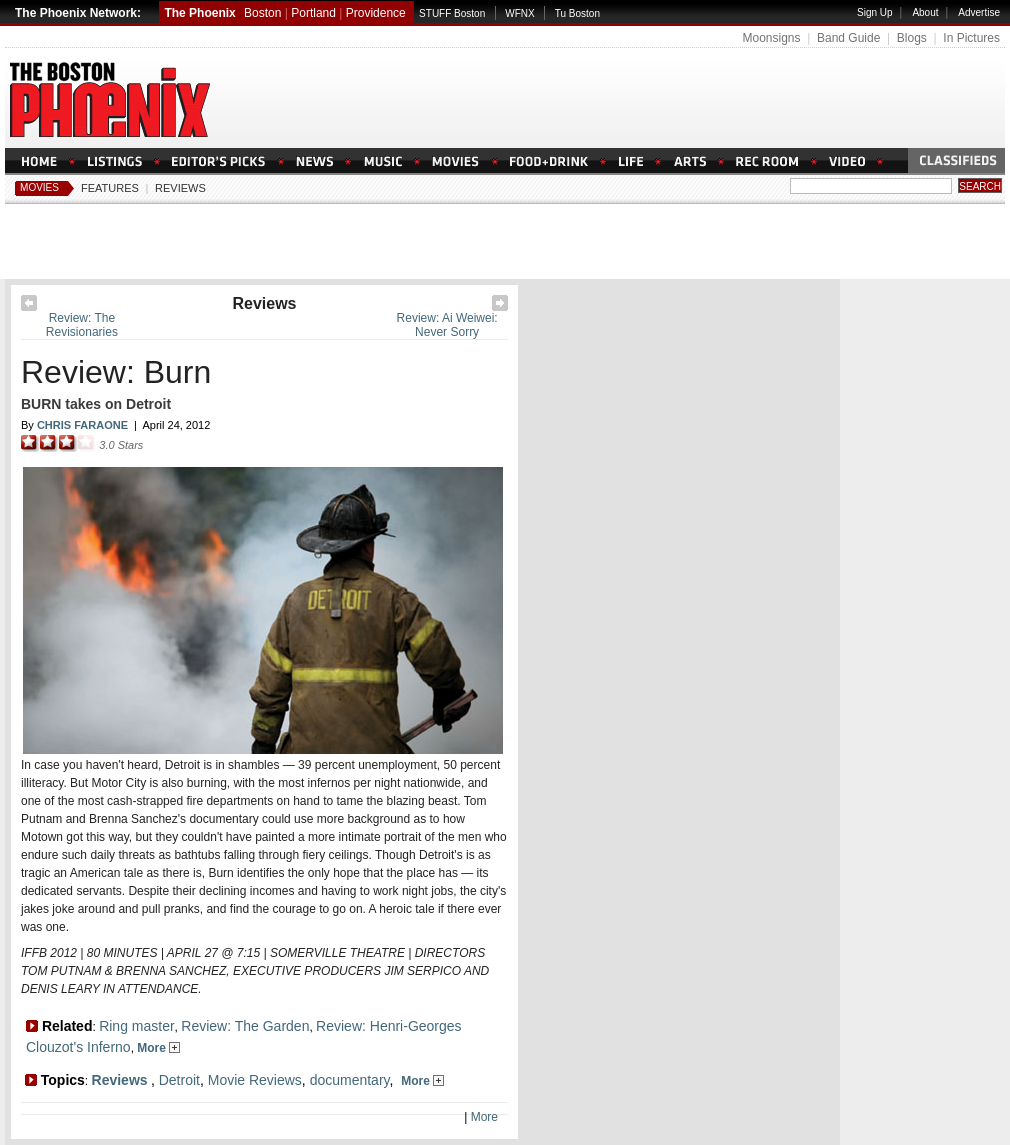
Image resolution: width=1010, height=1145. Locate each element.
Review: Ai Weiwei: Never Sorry (447, 325)
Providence (376, 13)
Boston (262, 13)
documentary (350, 1080)
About (925, 12)
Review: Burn (116, 372)
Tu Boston (577, 13)
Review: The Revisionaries (82, 325)
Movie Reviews (255, 1080)
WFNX (519, 13)
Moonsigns (771, 38)
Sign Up (875, 12)
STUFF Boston (452, 13)
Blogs (912, 38)
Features (110, 188)
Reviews (180, 188)
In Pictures (971, 38)
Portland (313, 13)
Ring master (136, 1026)
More (158, 1048)
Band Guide (848, 38)
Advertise (979, 12)
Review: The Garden (245, 1026)
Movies (39, 187)
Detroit (179, 1080)
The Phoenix (199, 13)
